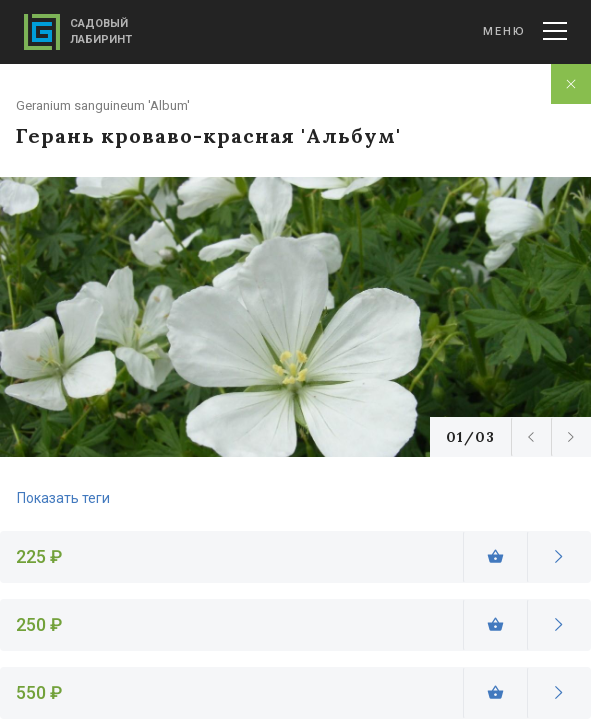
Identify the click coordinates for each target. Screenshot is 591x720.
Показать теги (63, 498)
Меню (525, 31)
